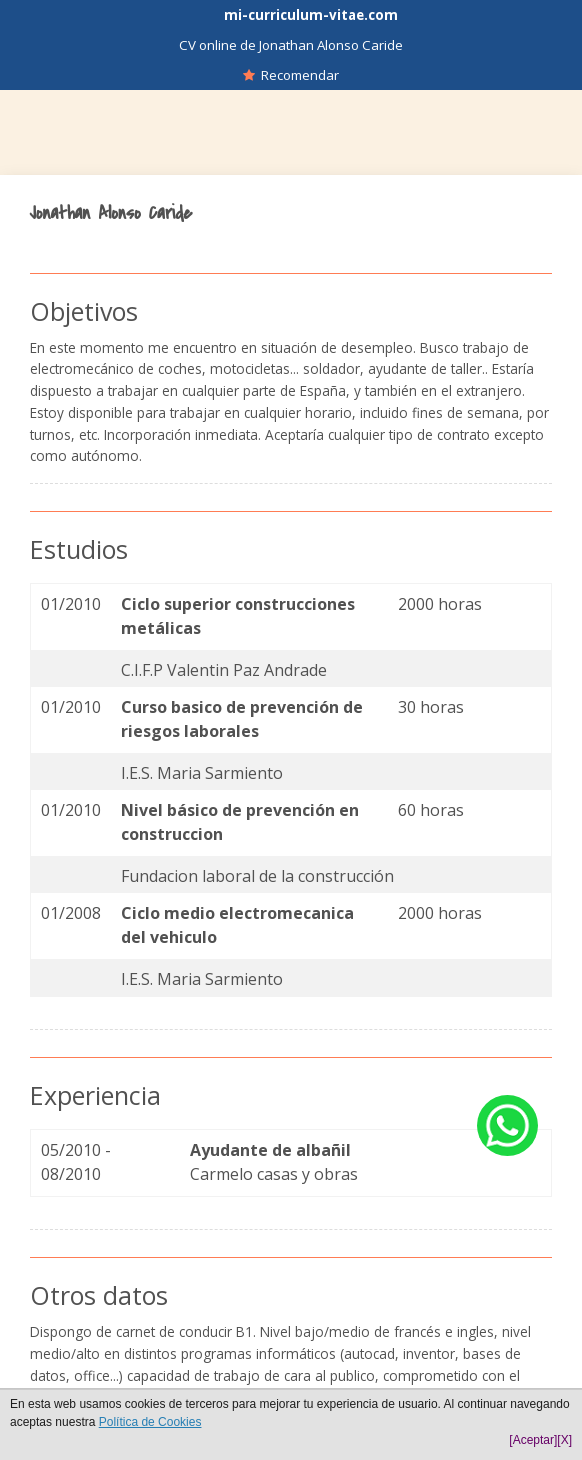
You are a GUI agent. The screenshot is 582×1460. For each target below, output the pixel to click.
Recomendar (291, 75)
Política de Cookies (150, 1422)
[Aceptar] (533, 1440)
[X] (564, 1440)
